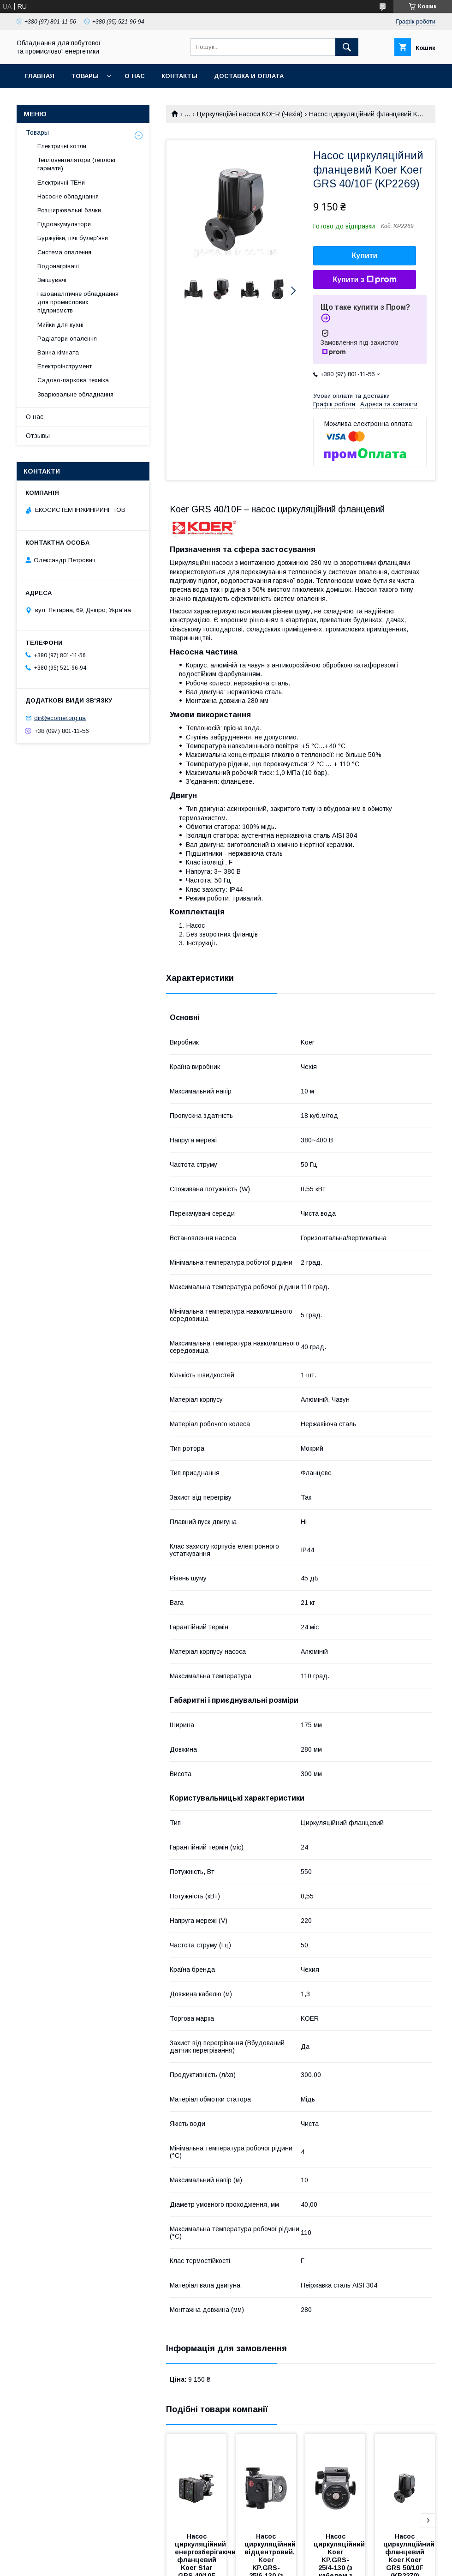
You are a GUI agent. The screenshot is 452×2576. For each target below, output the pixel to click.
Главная (39, 75)
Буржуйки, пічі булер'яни (72, 237)
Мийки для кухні (60, 324)
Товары (85, 75)
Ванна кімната (58, 352)
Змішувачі (51, 279)
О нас (135, 75)
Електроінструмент (64, 366)
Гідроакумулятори (64, 224)
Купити (365, 255)
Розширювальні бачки (69, 210)
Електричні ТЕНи (61, 182)
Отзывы (38, 435)
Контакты (179, 75)
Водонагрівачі (58, 266)
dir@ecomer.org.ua (60, 718)
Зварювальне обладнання (75, 394)
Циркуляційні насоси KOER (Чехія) (250, 114)
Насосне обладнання (68, 196)
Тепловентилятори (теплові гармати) (76, 164)
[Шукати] (346, 47)
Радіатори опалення (67, 338)
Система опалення (64, 252)
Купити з (364, 280)
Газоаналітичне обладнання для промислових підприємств (78, 302)
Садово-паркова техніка (73, 380)
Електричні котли (61, 146)
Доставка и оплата (249, 75)
